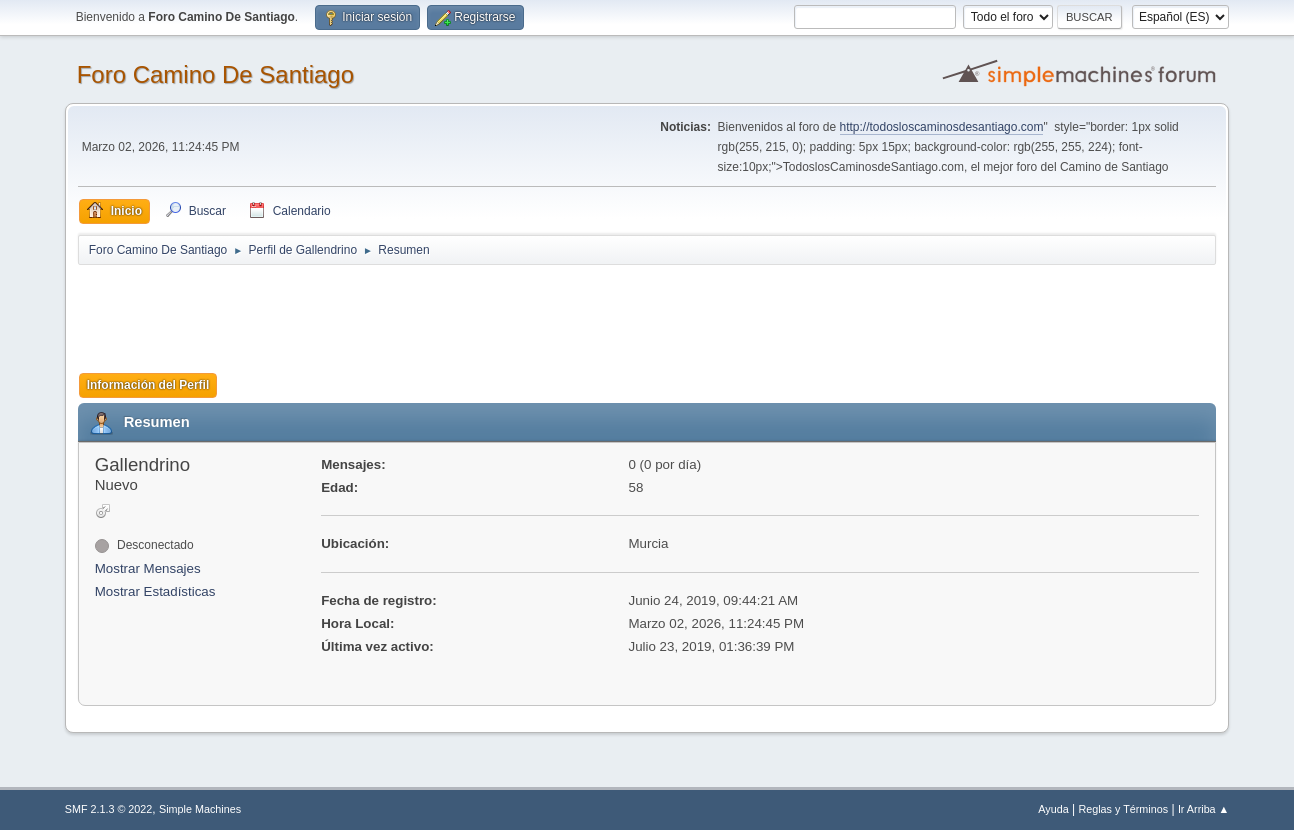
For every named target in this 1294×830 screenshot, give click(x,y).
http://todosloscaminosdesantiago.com (942, 127)
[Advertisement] (430, 312)
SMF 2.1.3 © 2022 (109, 809)
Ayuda (1053, 809)
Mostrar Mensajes (148, 568)
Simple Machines (200, 809)
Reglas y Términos (1123, 809)
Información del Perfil (148, 385)
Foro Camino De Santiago (215, 74)
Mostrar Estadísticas (155, 591)
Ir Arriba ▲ (1203, 809)
